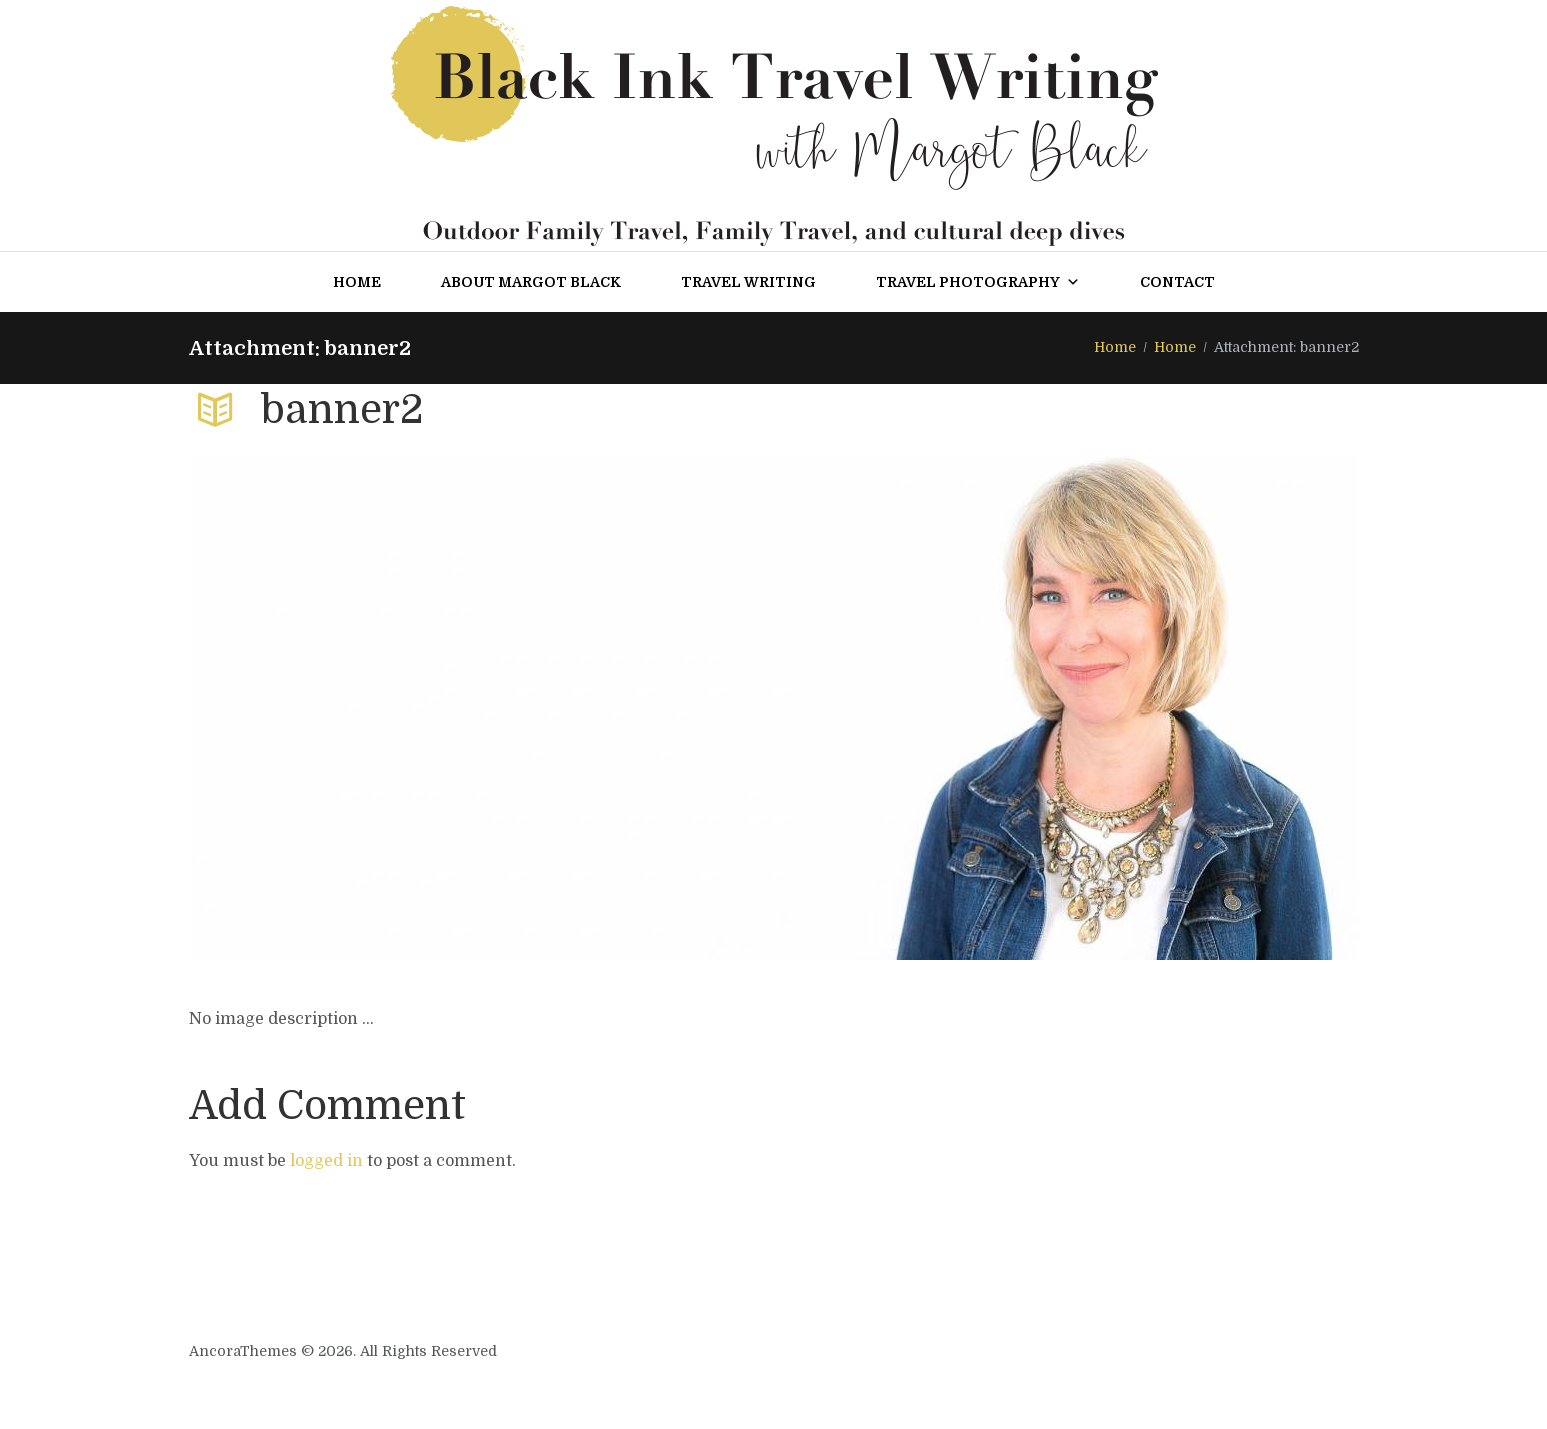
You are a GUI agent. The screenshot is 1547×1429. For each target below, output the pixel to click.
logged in (326, 1161)
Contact (1177, 282)
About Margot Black (531, 282)
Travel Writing (748, 282)
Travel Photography (978, 282)
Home (357, 282)
